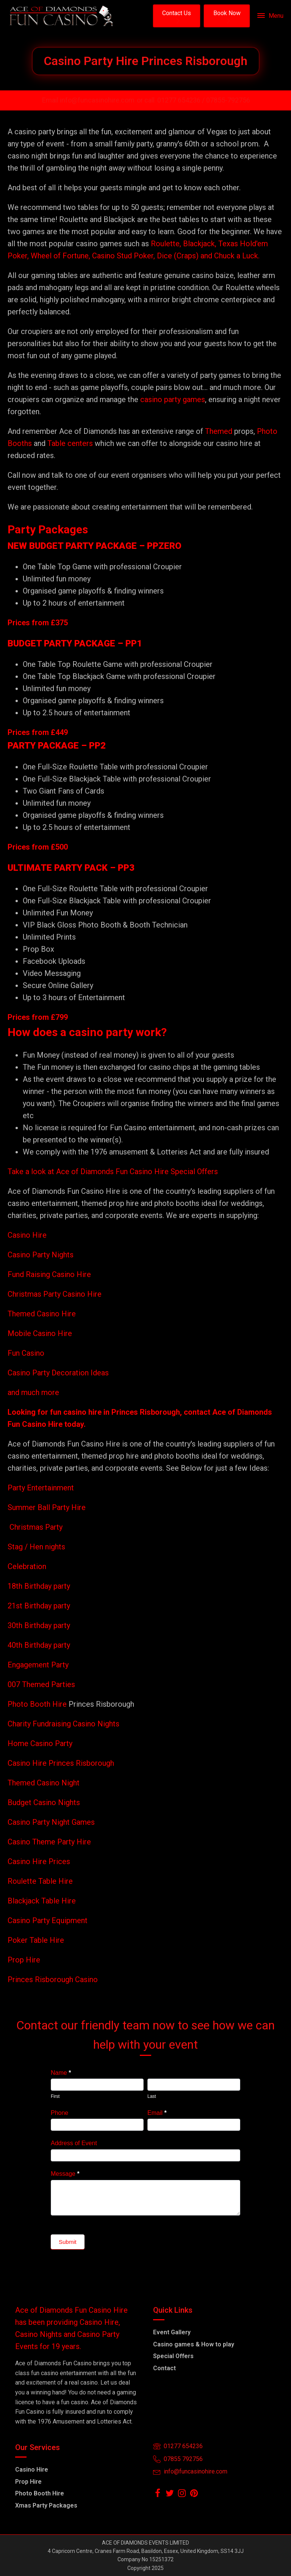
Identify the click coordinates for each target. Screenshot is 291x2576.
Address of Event (74, 2143)
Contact (164, 2368)
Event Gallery (172, 2332)
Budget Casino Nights (44, 1802)
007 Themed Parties (41, 1684)
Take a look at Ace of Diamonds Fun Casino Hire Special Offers (113, 1171)
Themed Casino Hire (42, 1313)
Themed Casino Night (44, 1782)
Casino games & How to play (193, 2344)
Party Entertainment (42, 1487)
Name (61, 2073)
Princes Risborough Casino (53, 1979)
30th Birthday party (39, 1625)
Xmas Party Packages (46, 2505)
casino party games (172, 399)
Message (65, 2173)
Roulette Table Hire (40, 1881)
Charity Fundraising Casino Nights (63, 1723)
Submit (68, 2242)
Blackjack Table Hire (42, 1900)
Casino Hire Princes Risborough (61, 1763)
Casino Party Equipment (48, 1920)
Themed (218, 431)
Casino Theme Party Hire (49, 1841)
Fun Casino (26, 1353)
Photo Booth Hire (38, 1704)
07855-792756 (228, 100)
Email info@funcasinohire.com (88, 100)
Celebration (27, 1566)
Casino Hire (27, 1235)
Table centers (69, 443)
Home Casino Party (40, 1743)
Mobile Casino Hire (40, 1333)
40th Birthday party (39, 1645)
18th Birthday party (39, 1586)
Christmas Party (36, 1527)
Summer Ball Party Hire (48, 1507)
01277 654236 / (181, 100)
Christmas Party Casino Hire (55, 1294)
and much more (33, 1392)
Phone (59, 2113)
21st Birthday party (39, 1605)
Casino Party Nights (41, 1254)
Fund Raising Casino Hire (49, 1274)
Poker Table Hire (36, 1940)
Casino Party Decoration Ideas (58, 1372)
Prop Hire (24, 1959)
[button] (176, 16)
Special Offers (173, 2356)
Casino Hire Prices (39, 1861)
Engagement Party (38, 1664)
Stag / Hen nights (36, 1546)
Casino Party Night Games (51, 1822)
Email (157, 2113)
